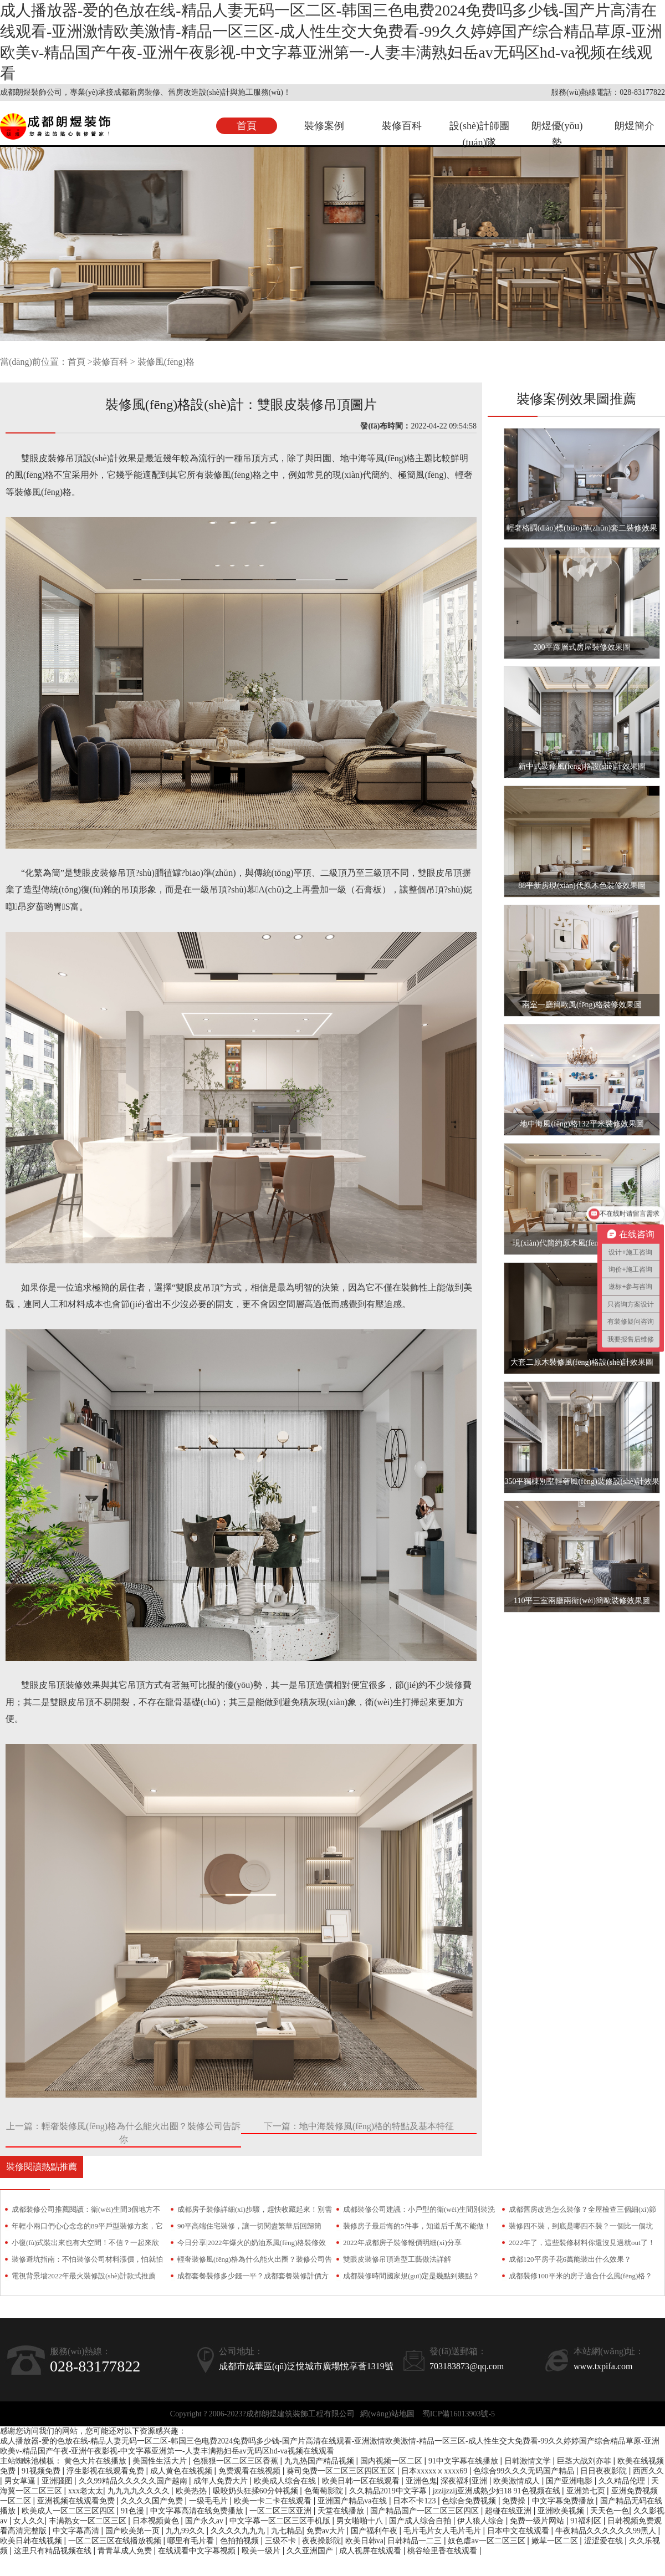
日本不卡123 (415, 2501)
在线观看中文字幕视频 (198, 2551)
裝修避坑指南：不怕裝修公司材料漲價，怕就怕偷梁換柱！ (87, 2261)
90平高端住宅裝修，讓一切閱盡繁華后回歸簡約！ (249, 2228)
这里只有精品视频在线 (54, 2551)
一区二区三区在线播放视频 (115, 2541)
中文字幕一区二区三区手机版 (280, 2521)
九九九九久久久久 (140, 2491)
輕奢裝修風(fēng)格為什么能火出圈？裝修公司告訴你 (254, 2261)
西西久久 (648, 2471)
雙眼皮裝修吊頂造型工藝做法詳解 (397, 2259)
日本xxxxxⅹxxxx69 (435, 2471)
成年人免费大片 (221, 2481)
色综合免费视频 (470, 2501)
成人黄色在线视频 (182, 2471)
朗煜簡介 (634, 125)
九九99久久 (186, 2531)
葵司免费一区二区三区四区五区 (342, 2471)
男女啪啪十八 (360, 2521)
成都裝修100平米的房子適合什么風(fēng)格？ (580, 2276)
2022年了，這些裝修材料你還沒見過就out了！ (582, 2242)
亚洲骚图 (58, 2481)
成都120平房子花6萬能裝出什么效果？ (570, 2259)
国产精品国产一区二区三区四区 (425, 2511)
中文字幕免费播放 (564, 2501)
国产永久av (205, 2521)
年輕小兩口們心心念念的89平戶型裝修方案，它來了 (87, 2228)
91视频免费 (42, 2471)
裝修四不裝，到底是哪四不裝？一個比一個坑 (581, 2226)
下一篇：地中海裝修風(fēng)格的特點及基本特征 (359, 2126)
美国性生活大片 (160, 2461)
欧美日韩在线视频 (32, 2541)
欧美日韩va (364, 2541)
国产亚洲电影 (570, 2481)
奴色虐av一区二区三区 (487, 2541)
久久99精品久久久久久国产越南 (134, 2481)
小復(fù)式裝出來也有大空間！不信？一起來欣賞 (86, 2244)
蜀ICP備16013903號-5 (458, 2414)
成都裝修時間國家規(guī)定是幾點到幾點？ (411, 2276)
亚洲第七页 (586, 2491)
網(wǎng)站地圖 (387, 2414)
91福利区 (586, 2521)
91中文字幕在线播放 (464, 2461)
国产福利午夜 (375, 2531)
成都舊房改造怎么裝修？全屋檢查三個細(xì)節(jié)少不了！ (582, 2211)
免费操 (515, 2501)
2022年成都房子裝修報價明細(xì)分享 (402, 2242)
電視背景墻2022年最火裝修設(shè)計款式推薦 (84, 2276)
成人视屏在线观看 (371, 2551)
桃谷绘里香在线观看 (443, 2551)
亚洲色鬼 (421, 2481)
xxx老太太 (85, 2491)
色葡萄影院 (324, 2491)
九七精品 (286, 2531)
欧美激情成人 (517, 2481)
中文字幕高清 (77, 2531)
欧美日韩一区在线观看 (362, 2481)
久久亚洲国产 (311, 2551)
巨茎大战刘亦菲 (585, 2461)
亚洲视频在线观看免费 (77, 2501)
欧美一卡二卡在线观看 (274, 2501)
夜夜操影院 (321, 2541)
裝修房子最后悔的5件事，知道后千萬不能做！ (417, 2226)
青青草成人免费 (126, 2551)
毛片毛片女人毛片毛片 (443, 2531)
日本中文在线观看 (519, 2531)
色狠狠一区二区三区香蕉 (236, 2461)
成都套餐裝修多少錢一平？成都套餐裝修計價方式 (253, 2278)
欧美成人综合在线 (286, 2481)
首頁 (247, 125)
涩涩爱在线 (604, 2541)
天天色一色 (609, 2511)
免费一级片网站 (538, 2521)
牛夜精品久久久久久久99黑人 (606, 2531)
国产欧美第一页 (133, 2531)
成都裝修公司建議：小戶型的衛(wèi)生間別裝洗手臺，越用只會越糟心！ (419, 2211)
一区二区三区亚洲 (281, 2511)
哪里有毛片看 (191, 2541)
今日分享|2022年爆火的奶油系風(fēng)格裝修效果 (251, 2244)
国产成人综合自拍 (421, 2521)
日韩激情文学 (528, 2461)
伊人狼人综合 (481, 2521)
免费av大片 (326, 2531)
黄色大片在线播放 (96, 2461)
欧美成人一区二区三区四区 (69, 2511)
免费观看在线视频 (250, 2471)
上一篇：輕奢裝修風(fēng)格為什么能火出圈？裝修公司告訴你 (123, 2132)
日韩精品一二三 (415, 2541)
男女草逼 (21, 2481)
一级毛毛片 (209, 2501)
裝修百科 (402, 125)
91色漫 (133, 2511)
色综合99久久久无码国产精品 (524, 2471)
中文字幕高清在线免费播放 (197, 2511)
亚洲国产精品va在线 (353, 2501)
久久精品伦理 (622, 2481)
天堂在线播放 (342, 2511)
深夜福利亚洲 (465, 2481)
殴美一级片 (262, 2551)
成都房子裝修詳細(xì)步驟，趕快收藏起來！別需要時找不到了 (254, 2211)
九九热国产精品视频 (320, 2461)
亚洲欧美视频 (562, 2511)
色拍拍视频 (240, 2541)
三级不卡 (281, 2541)
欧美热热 (192, 2491)
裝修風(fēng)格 (166, 361)
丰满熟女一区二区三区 (89, 2521)
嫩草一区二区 (555, 2541)
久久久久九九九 (239, 2531)
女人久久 (28, 2521)
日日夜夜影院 (604, 2471)
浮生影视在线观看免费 (106, 2471)
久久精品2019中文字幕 (389, 2491)
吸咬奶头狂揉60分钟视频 (256, 2491)
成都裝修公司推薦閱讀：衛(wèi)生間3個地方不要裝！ (86, 2211)
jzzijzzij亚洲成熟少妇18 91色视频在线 (497, 2491)
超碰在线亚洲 (509, 2511)
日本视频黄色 (156, 2521)
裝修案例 (324, 125)
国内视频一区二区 (392, 2461)
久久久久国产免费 (153, 2501)
